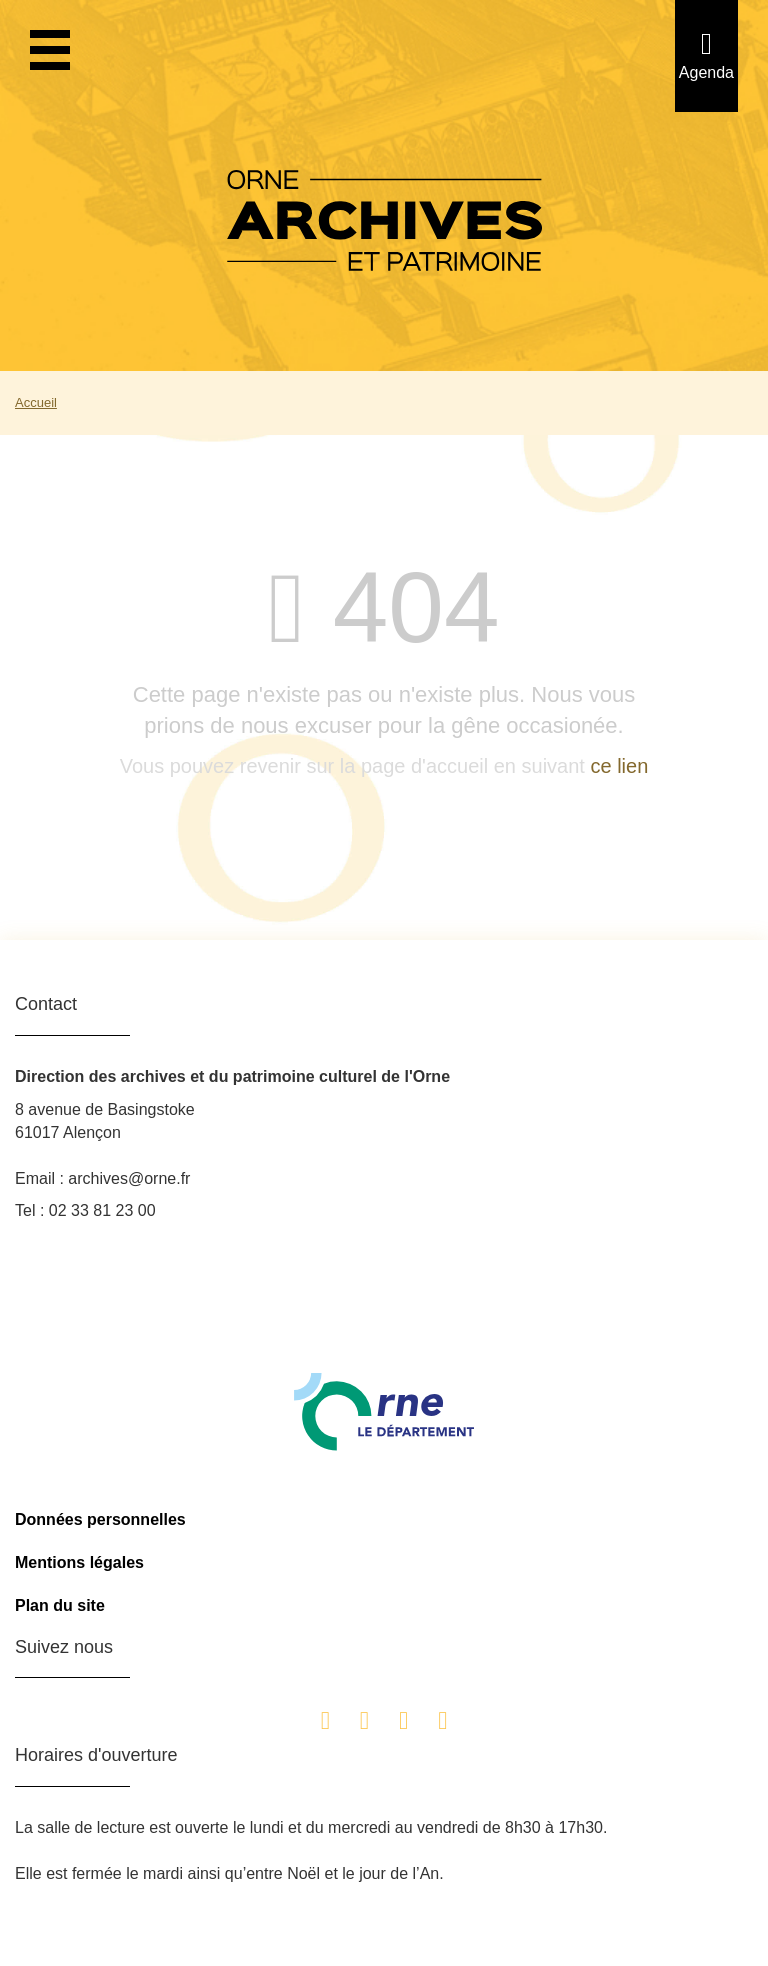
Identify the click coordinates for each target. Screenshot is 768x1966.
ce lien (619, 766)
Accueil (36, 402)
